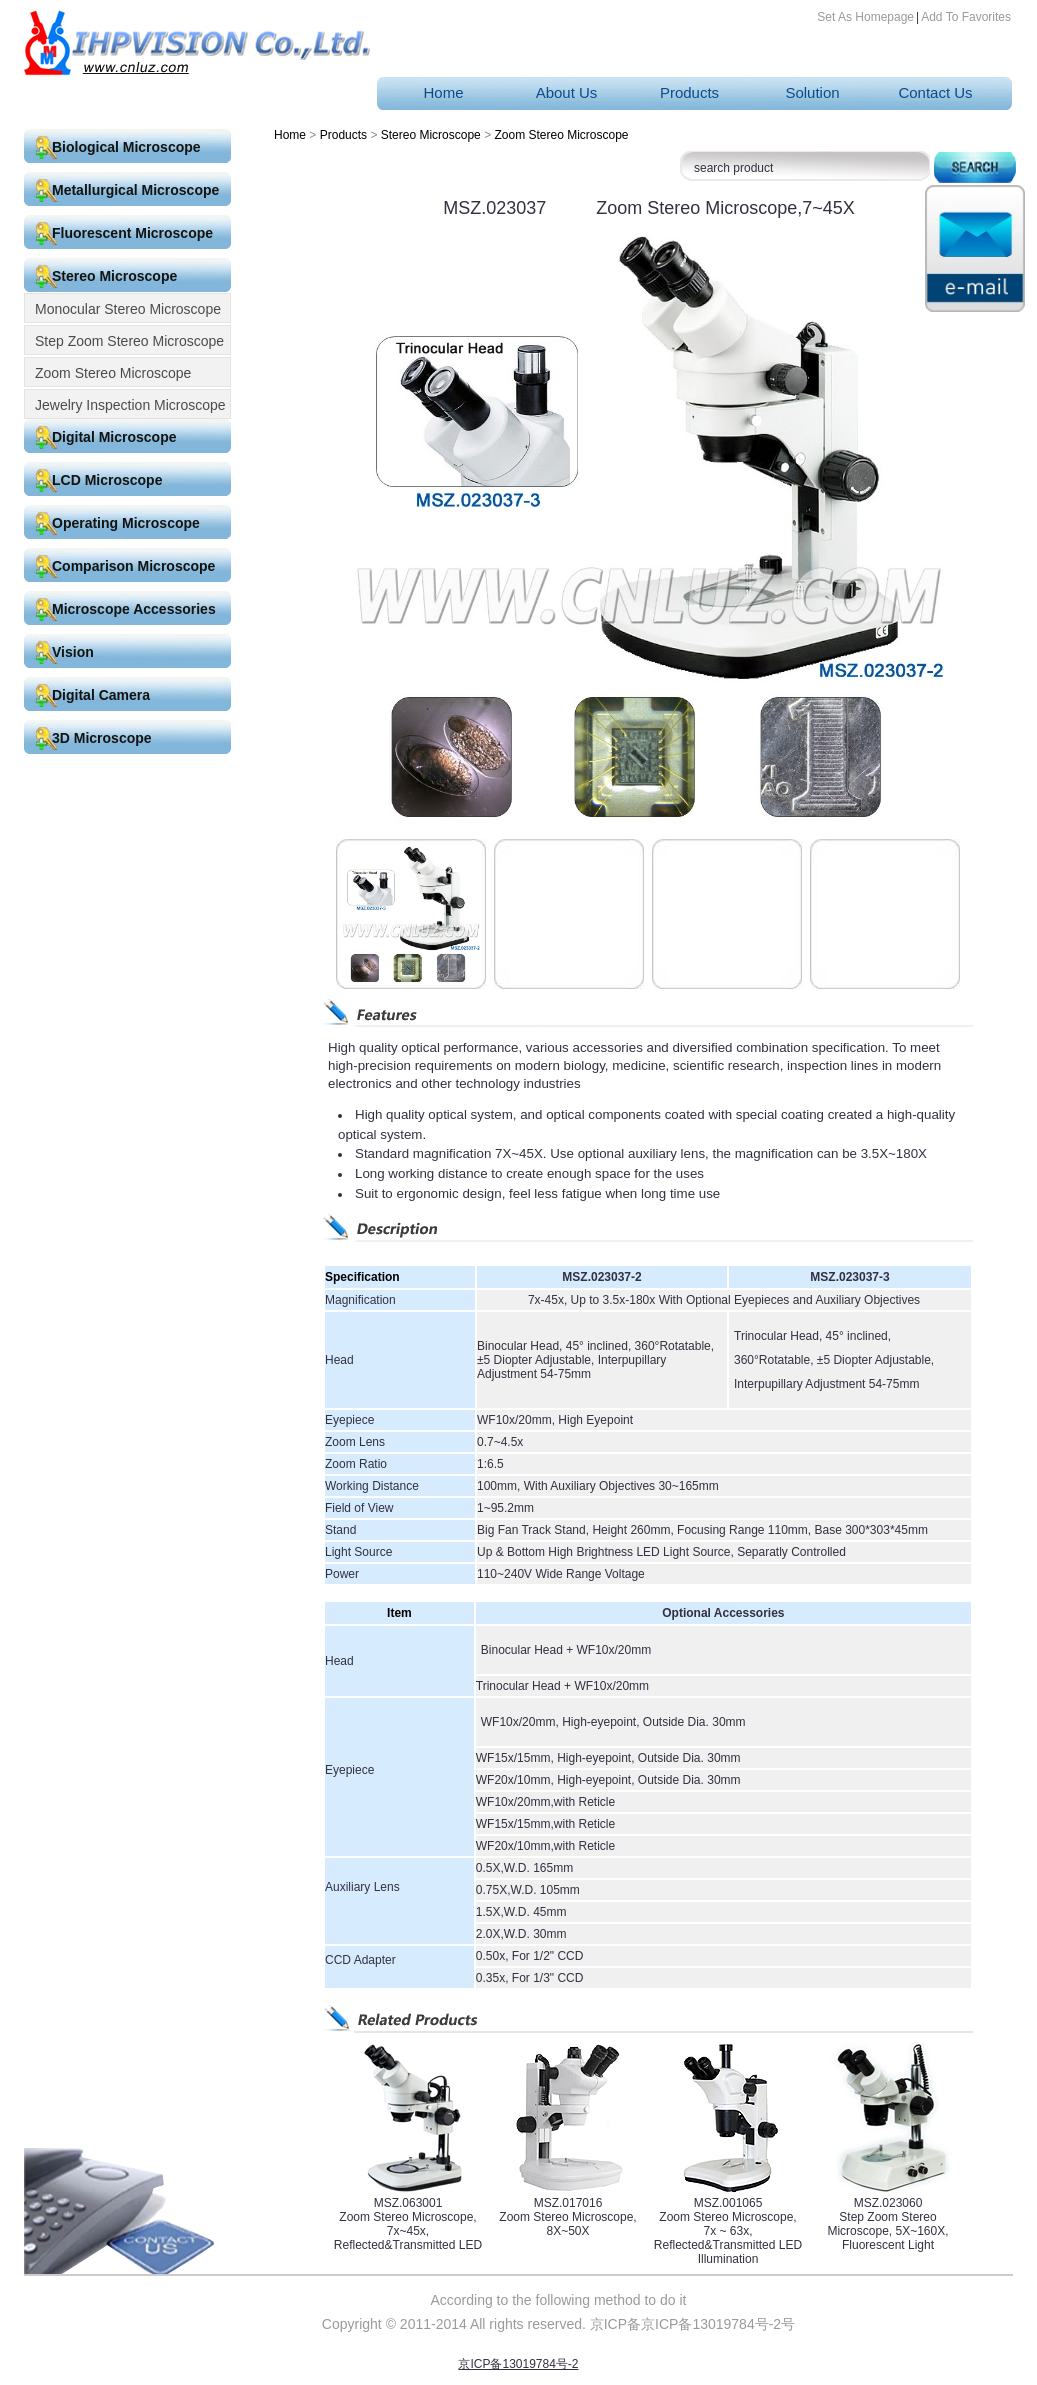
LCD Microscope (107, 480)
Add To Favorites (966, 17)
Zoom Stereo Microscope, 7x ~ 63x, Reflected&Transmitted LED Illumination (728, 2238)
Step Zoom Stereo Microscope (129, 341)
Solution (812, 92)
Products (689, 92)
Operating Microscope (126, 523)
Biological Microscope (126, 147)
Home (443, 92)
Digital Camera (101, 695)
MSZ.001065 (728, 2203)
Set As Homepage (865, 17)
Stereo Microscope (114, 276)
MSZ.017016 (568, 2203)
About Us (567, 92)
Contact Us (935, 92)
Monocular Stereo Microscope (128, 309)
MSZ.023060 (888, 2203)
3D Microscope (102, 738)
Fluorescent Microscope (132, 233)
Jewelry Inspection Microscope (130, 405)
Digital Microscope (114, 437)
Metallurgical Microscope (135, 190)
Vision (73, 652)
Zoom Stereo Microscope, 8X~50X (567, 2224)
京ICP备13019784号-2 (518, 2364)
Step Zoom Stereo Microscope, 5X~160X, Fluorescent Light (887, 2231)
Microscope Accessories (134, 609)
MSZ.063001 (408, 2203)
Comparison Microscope (133, 566)
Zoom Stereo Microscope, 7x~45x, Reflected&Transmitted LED (408, 2231)
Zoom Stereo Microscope (113, 373)
